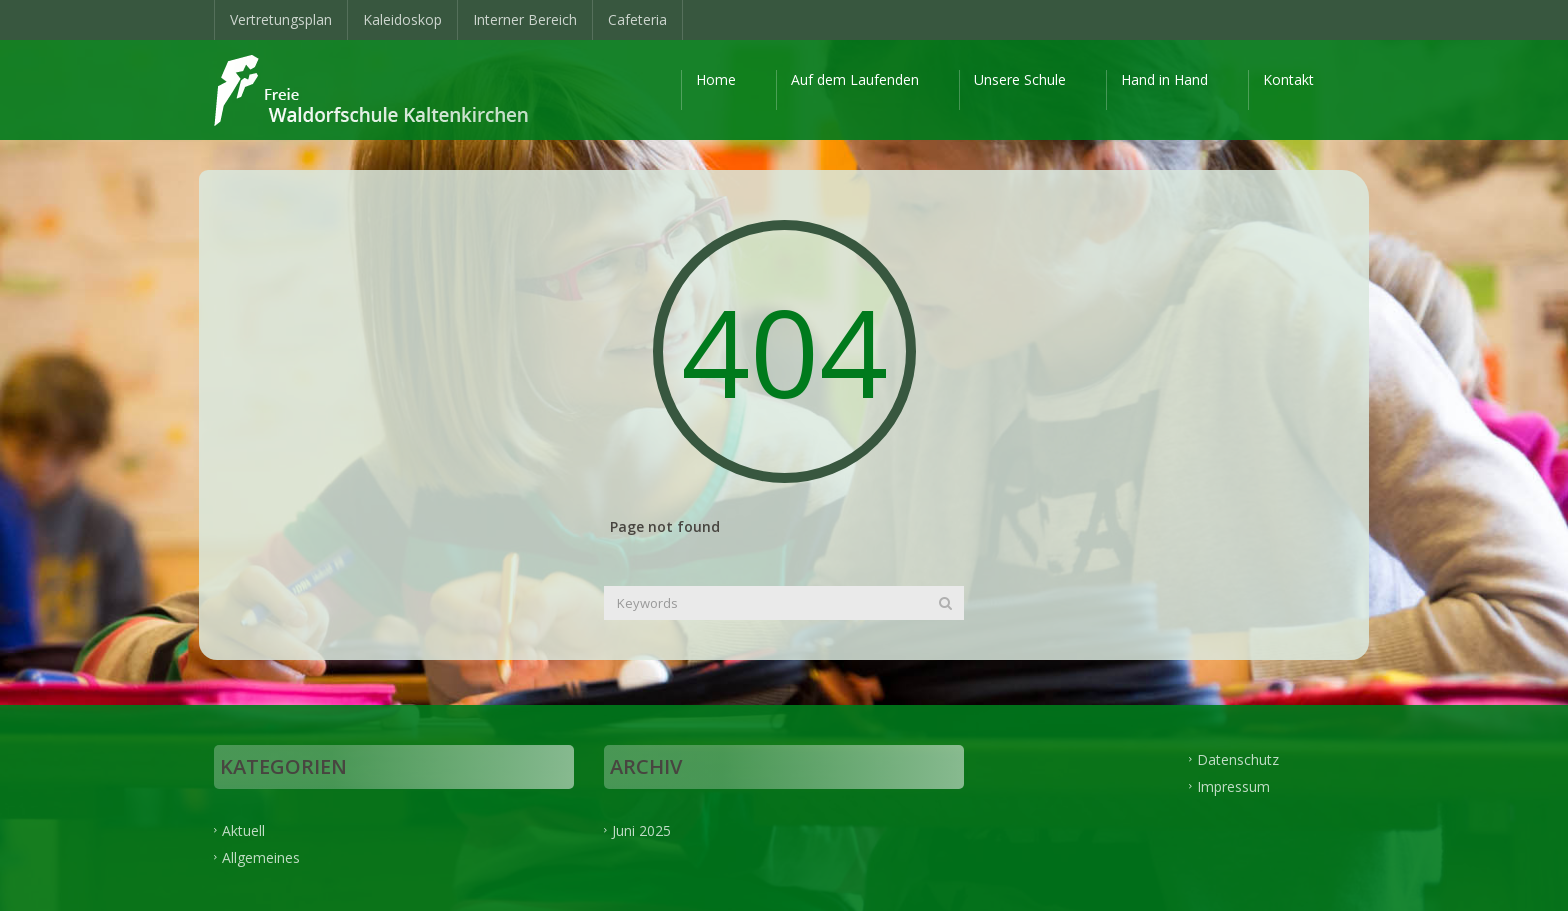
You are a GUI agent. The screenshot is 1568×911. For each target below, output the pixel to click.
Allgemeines (261, 856)
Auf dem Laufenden (855, 79)
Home (716, 79)
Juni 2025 (641, 829)
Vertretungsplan (281, 19)
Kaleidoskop (402, 19)
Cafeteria (637, 19)
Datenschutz (1238, 758)
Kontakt (1288, 79)
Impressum (1233, 785)
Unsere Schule (1020, 79)
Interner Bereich (525, 19)
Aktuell (243, 829)
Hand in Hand (1164, 79)
